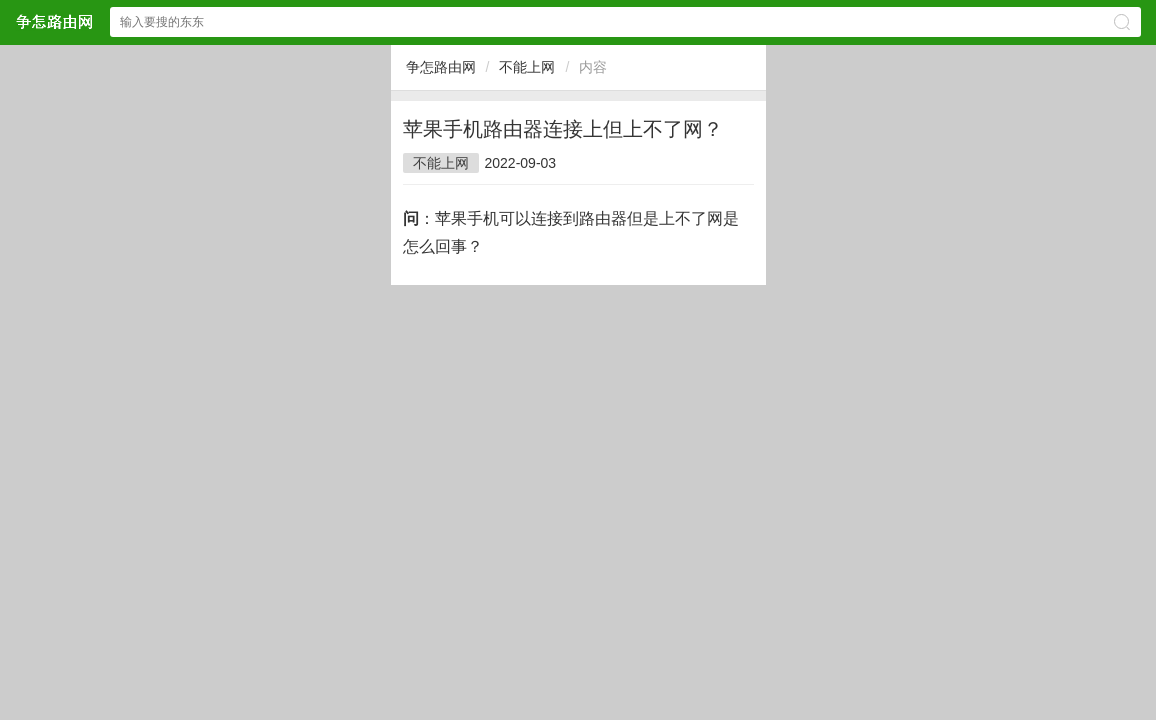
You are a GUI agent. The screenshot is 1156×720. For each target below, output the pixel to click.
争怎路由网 (441, 67)
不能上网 (527, 67)
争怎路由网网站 (54, 21)
